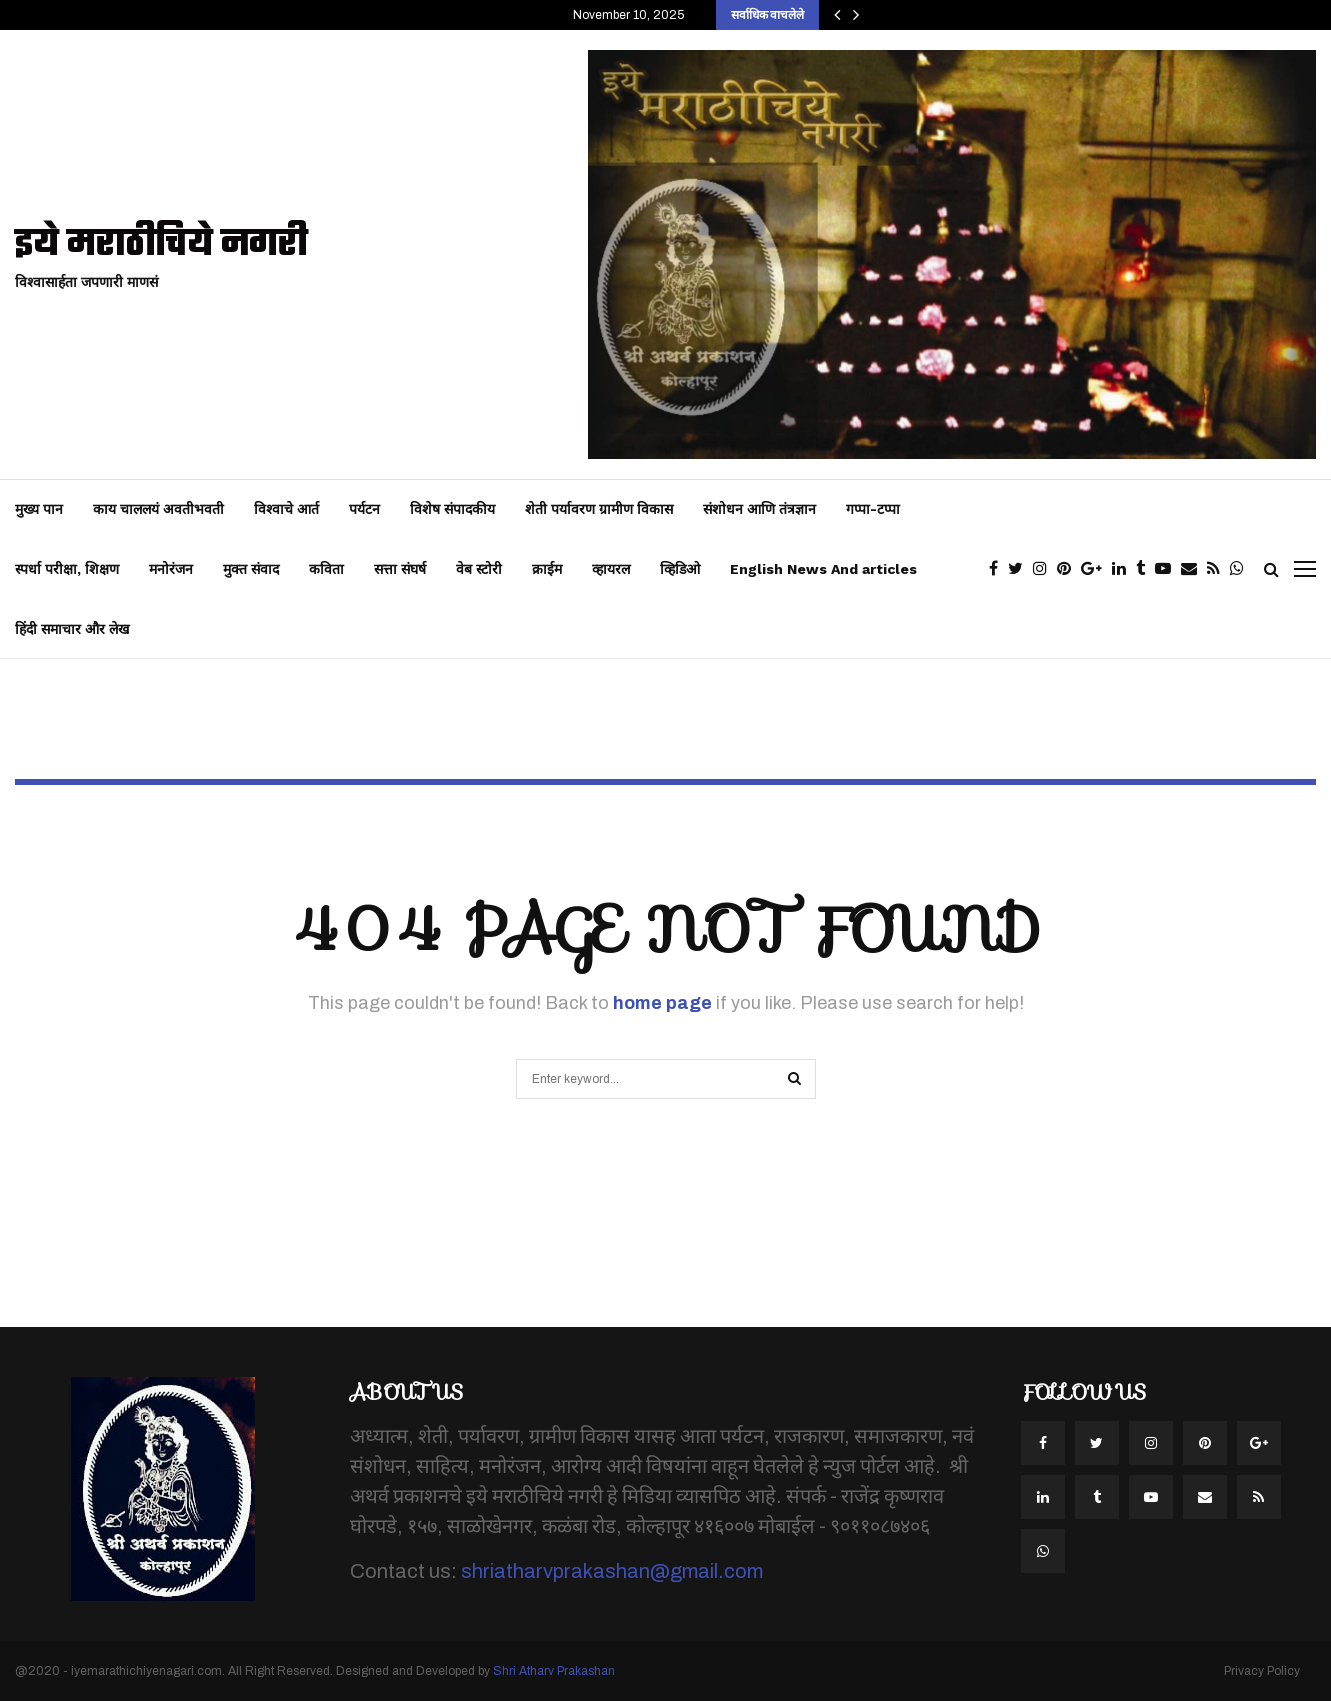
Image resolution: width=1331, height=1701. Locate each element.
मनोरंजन (171, 569)
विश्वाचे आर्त (286, 509)
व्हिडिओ (680, 569)
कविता (326, 569)
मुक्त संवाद (251, 569)
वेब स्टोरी (479, 569)
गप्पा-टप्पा (873, 509)
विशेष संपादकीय (452, 509)
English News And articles (823, 569)
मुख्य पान (39, 509)
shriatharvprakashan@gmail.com (612, 1571)
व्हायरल (611, 569)
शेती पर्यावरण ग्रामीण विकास (599, 509)
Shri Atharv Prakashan (554, 1671)
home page (662, 1003)
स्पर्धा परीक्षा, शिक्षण (67, 569)
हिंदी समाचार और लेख (72, 629)
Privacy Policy (1262, 1671)
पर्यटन (364, 509)
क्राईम (547, 569)
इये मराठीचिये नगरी (161, 245)
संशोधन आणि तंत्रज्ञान (759, 509)
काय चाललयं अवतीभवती (158, 509)
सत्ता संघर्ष (400, 569)
